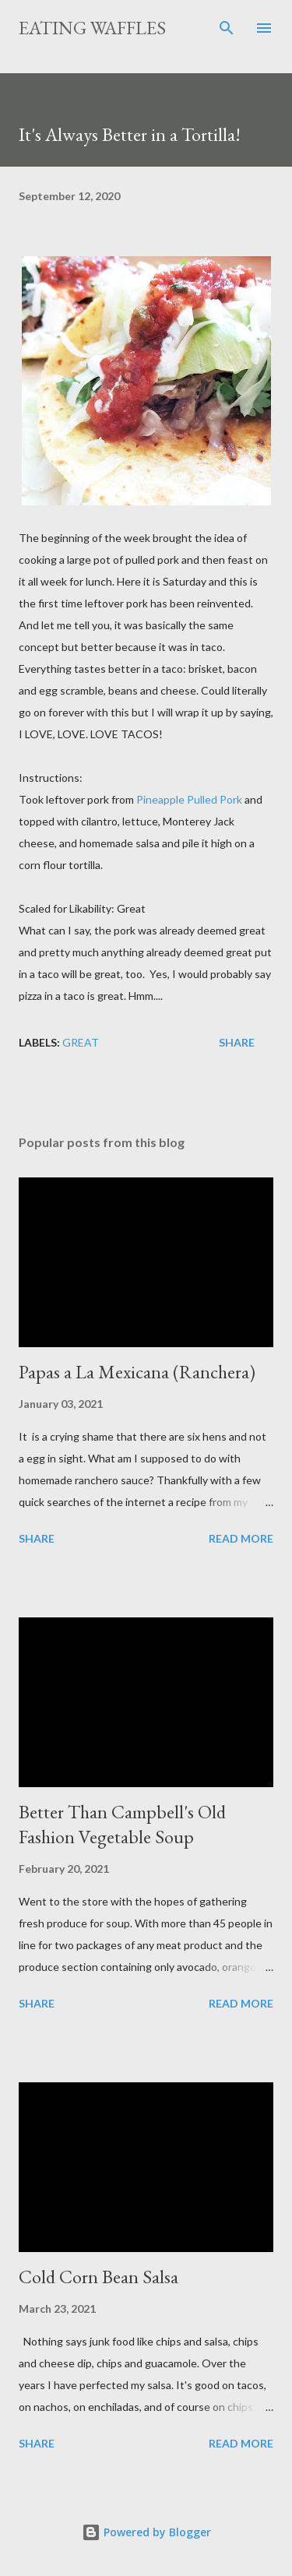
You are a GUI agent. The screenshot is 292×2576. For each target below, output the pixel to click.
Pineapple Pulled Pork (189, 799)
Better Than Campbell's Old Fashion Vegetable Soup (122, 1824)
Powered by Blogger (146, 2532)
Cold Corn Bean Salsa (98, 2277)
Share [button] (237, 1042)
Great (80, 1042)
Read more (241, 1538)
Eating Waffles (92, 28)
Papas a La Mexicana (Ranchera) (137, 1372)
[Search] (226, 28)
